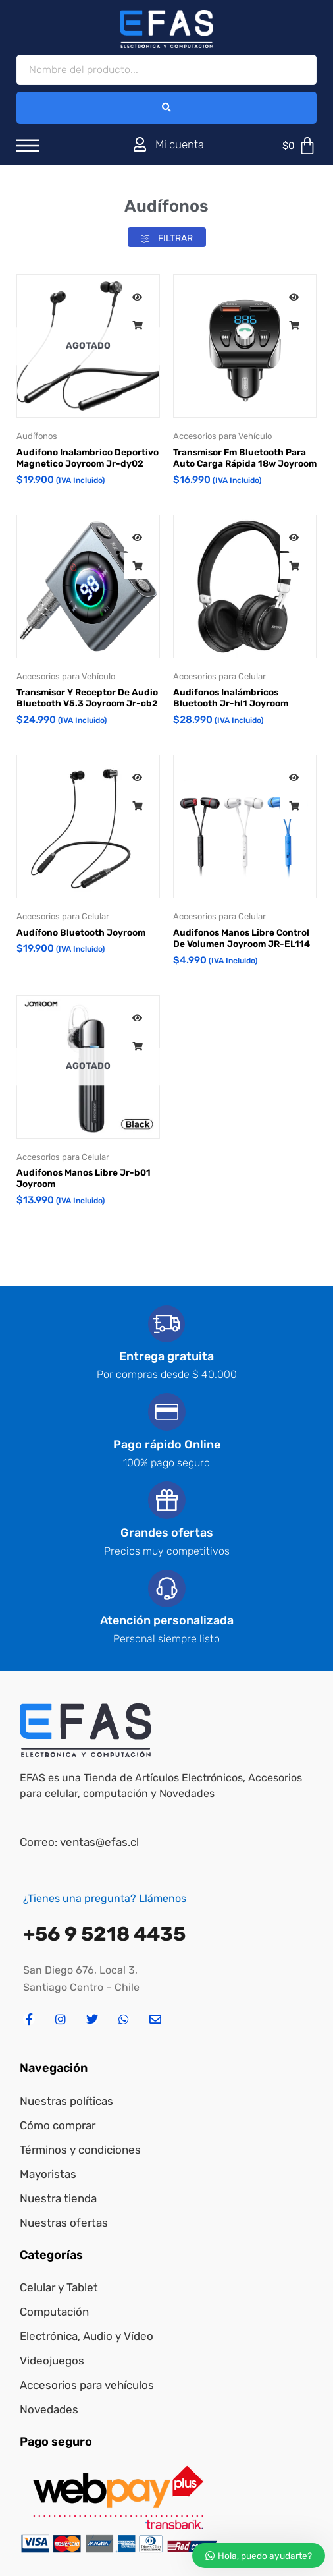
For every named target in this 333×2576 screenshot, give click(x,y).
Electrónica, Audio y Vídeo (86, 2336)
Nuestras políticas (66, 2100)
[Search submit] (166, 108)
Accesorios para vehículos (87, 2384)
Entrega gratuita (166, 1356)
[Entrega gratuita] (166, 1323)
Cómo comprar (57, 2125)
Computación (54, 2311)
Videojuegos (52, 2360)
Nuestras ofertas (64, 2222)
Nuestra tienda (58, 2198)
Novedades (49, 2409)
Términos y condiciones (80, 2149)
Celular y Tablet (59, 2287)
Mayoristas (48, 2174)
